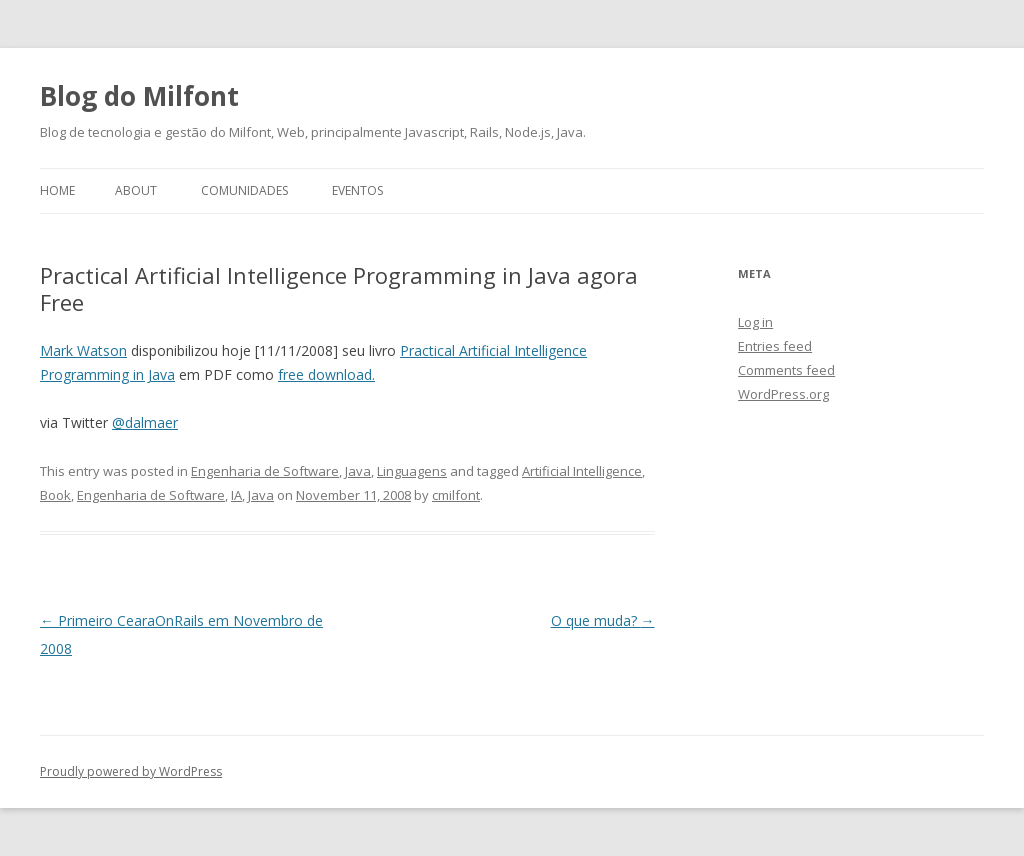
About (136, 190)
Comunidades (244, 190)
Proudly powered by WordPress (131, 771)
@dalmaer (145, 422)
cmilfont (456, 495)
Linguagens (412, 471)
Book (55, 495)
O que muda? (603, 620)
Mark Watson (83, 350)
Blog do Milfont (139, 96)
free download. (326, 374)
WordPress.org (783, 394)
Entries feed (775, 346)
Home (57, 190)
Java (358, 471)
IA (236, 495)
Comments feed (786, 370)
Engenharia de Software (265, 471)
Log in (755, 322)
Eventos (357, 190)
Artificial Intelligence (582, 471)
